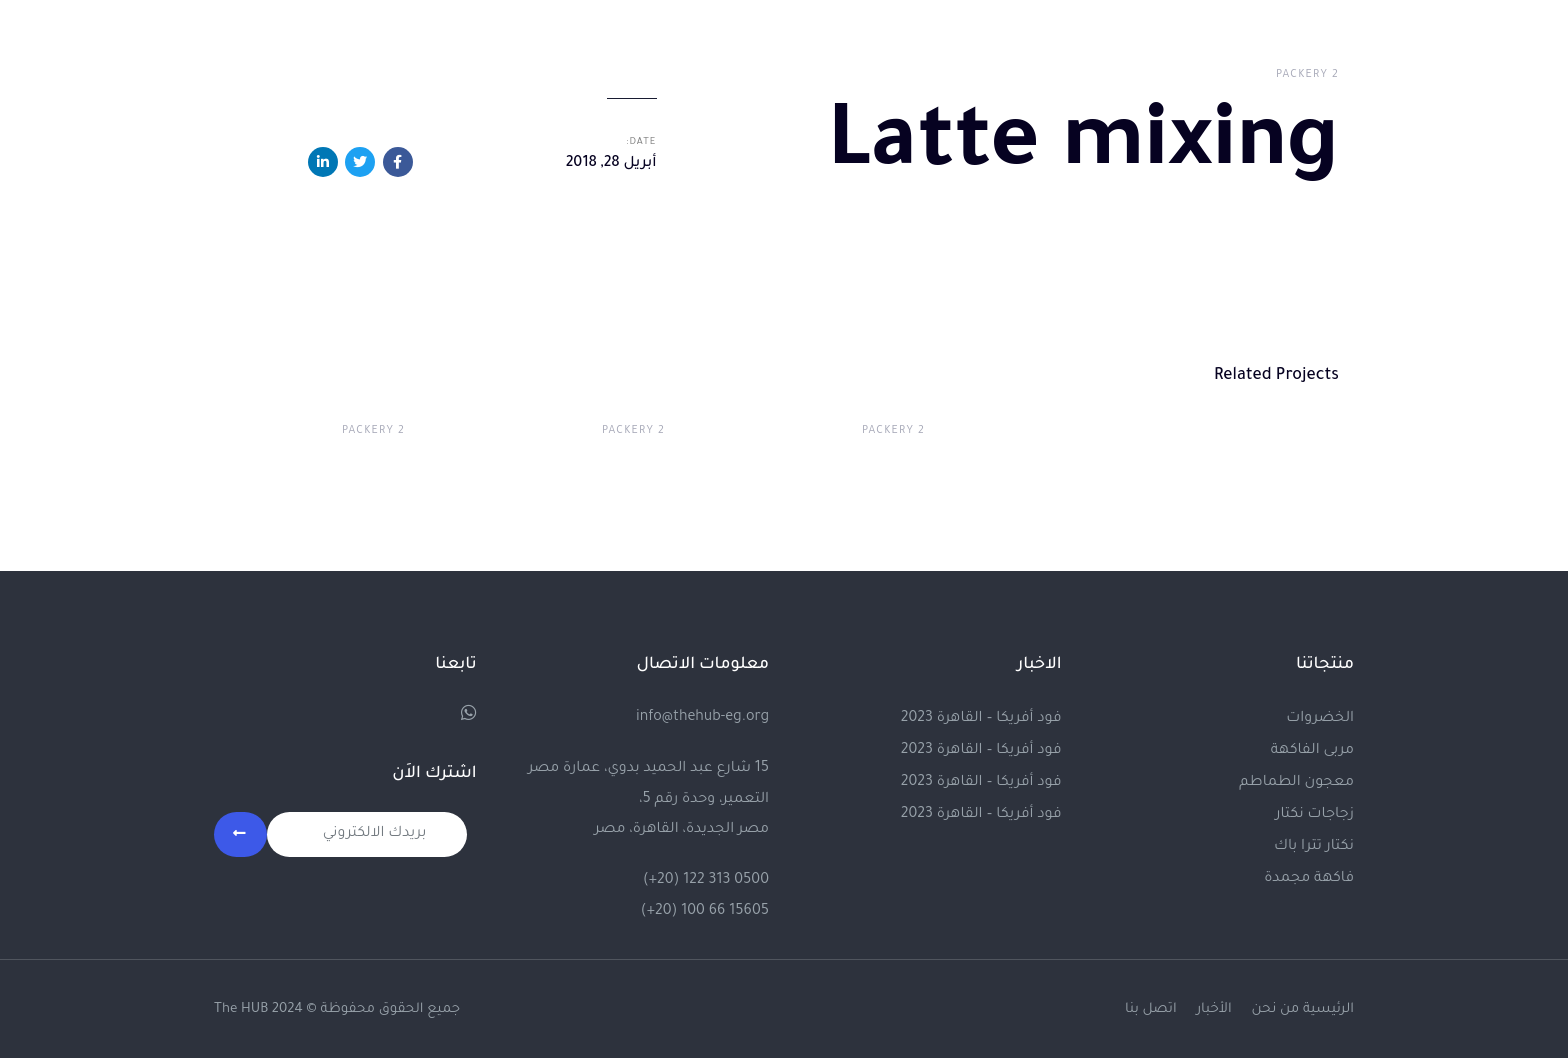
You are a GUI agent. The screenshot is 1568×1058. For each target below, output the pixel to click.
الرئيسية (1328, 1007)
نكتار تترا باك (1314, 845)
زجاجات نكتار (1314, 813)
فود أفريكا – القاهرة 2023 (981, 717)
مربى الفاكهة (1312, 749)
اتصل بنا (1151, 1007)
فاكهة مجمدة (1309, 877)
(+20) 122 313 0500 (706, 879)
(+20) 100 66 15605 (705, 909)
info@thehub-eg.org (702, 716)
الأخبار (1213, 1007)
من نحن (1276, 1007)
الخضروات (1320, 717)
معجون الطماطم (1296, 781)
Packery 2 (1307, 75)
